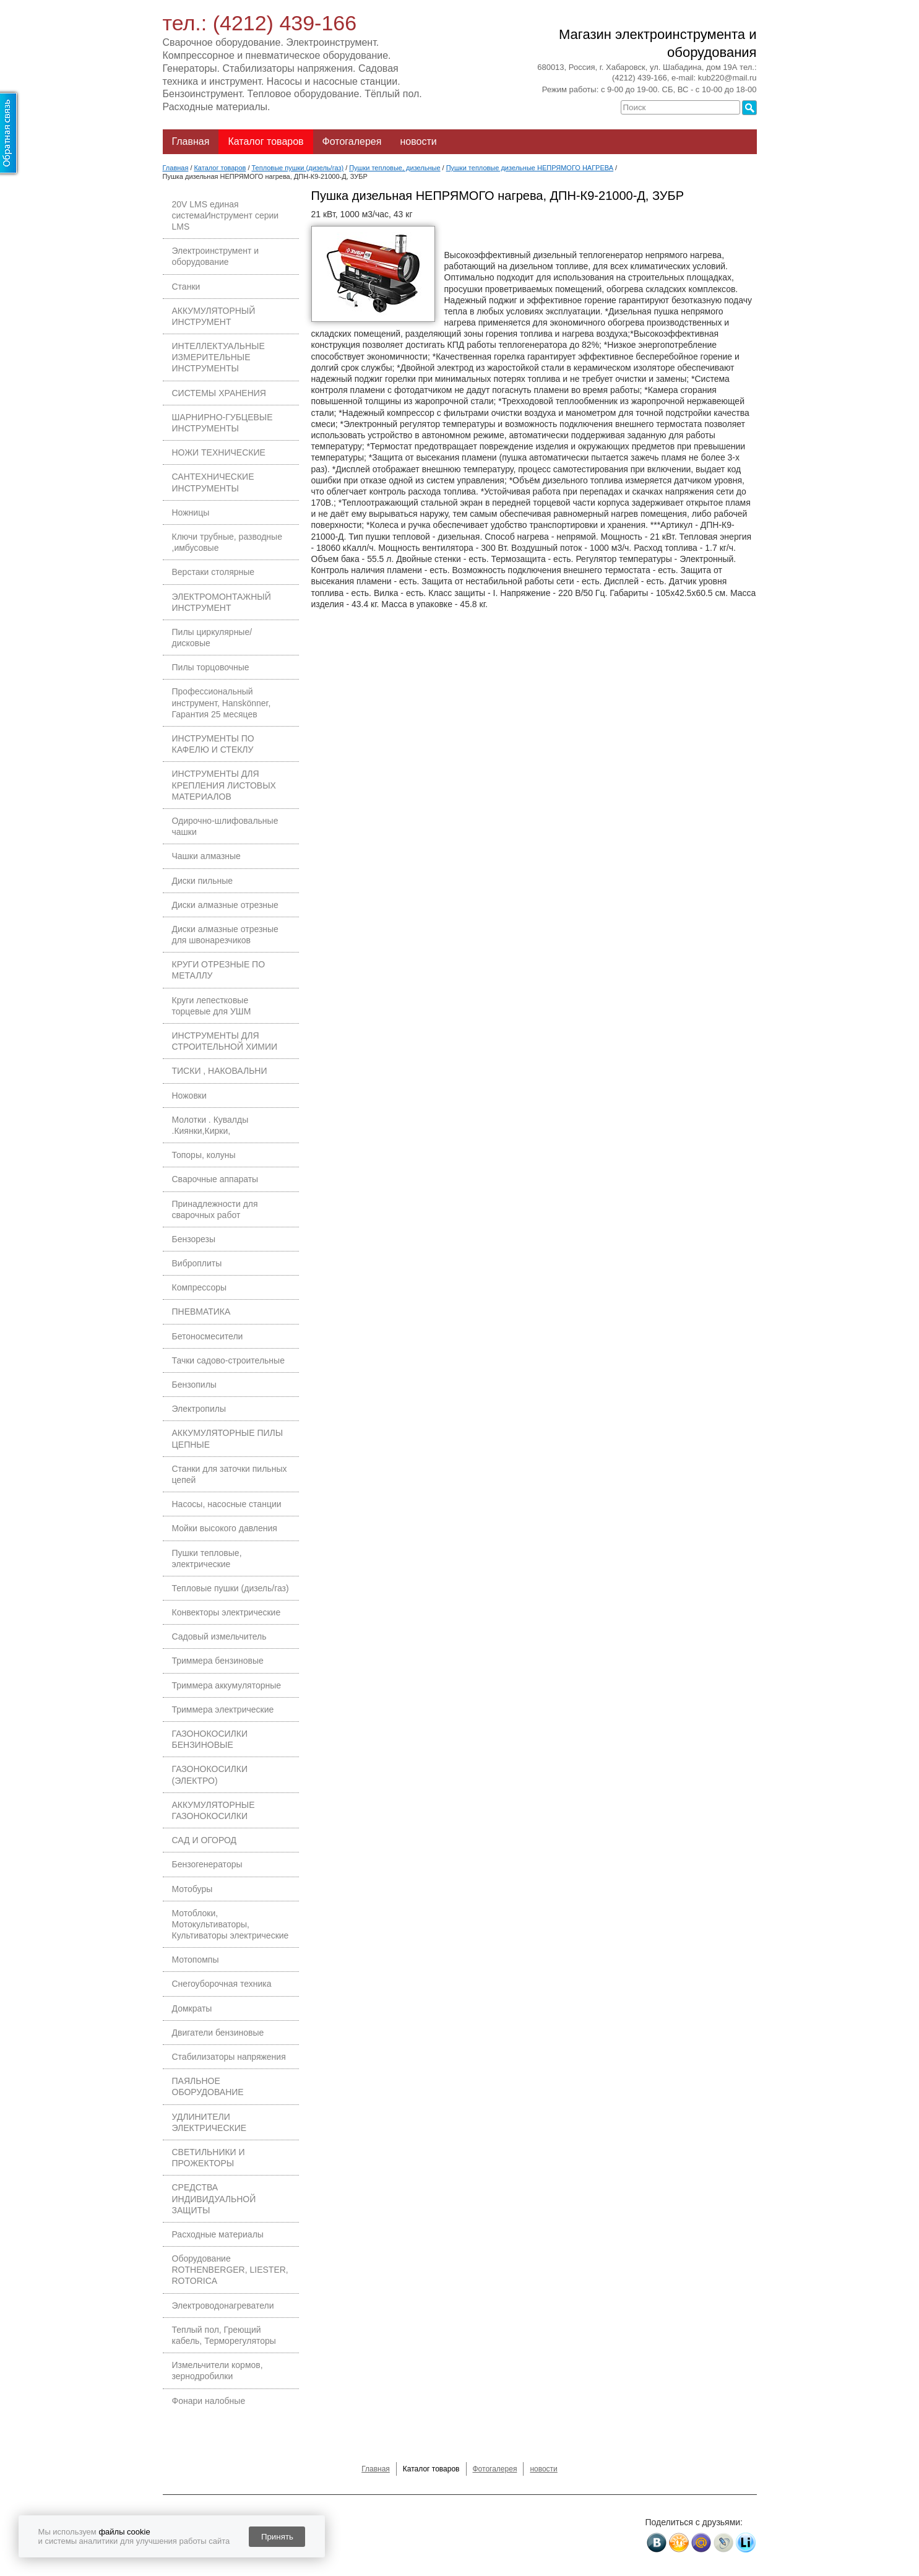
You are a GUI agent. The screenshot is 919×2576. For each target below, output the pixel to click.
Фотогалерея (352, 141)
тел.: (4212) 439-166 (260, 23)
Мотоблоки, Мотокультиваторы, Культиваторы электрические (230, 1924)
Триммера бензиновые (218, 1661)
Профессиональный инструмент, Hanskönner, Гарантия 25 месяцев (221, 702)
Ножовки (189, 1095)
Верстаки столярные (213, 572)
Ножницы (191, 512)
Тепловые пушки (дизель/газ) (230, 1588)
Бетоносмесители (207, 1336)
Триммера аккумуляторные (227, 1685)
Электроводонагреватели (223, 2305)
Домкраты (192, 2008)
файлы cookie (124, 2531)
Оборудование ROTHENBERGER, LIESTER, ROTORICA (230, 2270)
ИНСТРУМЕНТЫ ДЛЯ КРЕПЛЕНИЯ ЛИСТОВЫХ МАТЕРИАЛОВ (224, 785)
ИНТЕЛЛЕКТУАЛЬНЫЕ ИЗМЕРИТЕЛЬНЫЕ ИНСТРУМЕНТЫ (218, 357)
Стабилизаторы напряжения (229, 2057)
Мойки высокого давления (224, 1528)
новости (418, 141)
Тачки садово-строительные (228, 1360)
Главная (191, 141)
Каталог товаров (265, 141)
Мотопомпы (195, 1959)
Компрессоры (199, 1287)
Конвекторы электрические (226, 1612)
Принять (277, 2536)
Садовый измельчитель (219, 1636)
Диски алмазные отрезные (225, 905)
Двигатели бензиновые (218, 2033)
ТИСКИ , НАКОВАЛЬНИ (219, 1071)
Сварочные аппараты (215, 1179)
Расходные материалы (218, 2234)
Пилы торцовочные (210, 667)
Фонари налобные (209, 2401)
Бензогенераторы (207, 1864)
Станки (186, 287)
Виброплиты (197, 1263)
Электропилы (199, 1409)
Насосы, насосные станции (227, 1504)
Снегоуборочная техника (222, 1984)
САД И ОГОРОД (204, 1840)
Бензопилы (194, 1385)
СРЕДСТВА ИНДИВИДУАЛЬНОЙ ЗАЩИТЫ (214, 2198)
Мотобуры (192, 1889)
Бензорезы (194, 1239)
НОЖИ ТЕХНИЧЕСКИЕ (218, 452)
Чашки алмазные (206, 856)
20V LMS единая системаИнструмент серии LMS (225, 215)
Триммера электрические (223, 1709)
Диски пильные (202, 881)
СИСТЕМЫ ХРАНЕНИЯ (219, 393)
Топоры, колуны (204, 1155)
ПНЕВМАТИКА (201, 1311)
